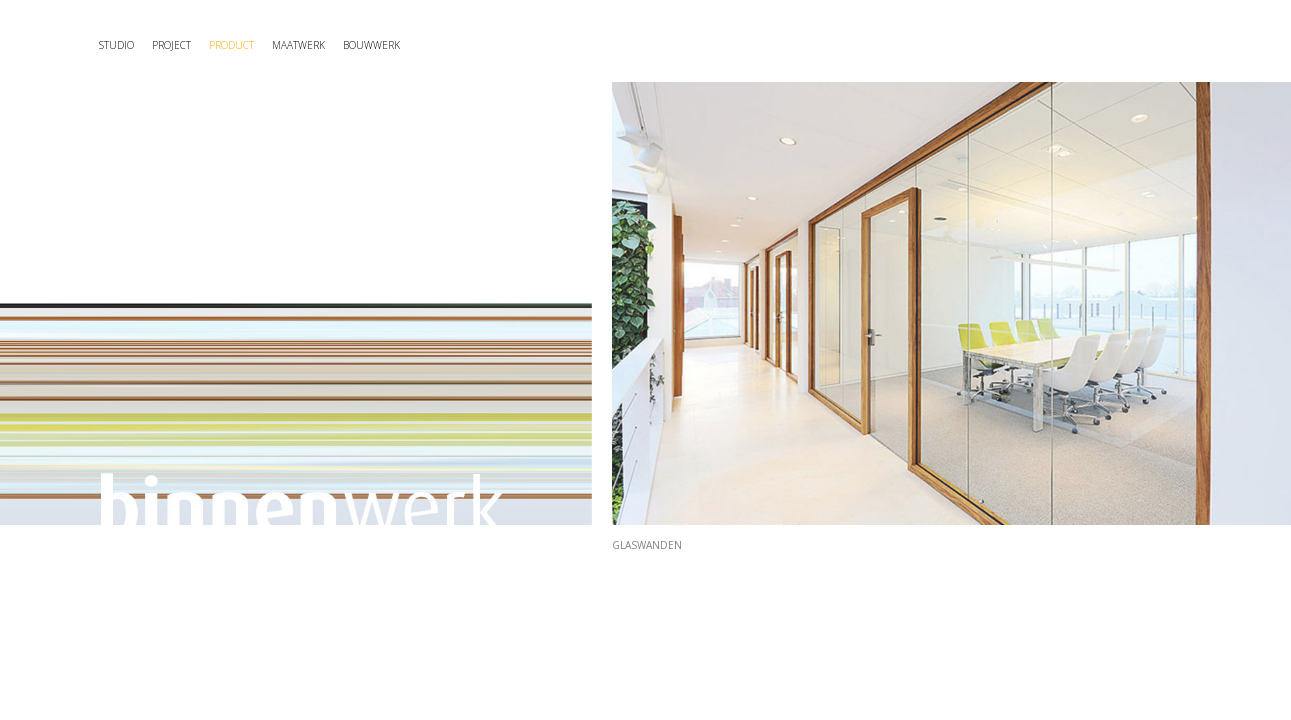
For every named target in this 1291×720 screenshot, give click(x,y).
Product (315, 45)
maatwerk (421, 45)
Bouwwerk (536, 45)
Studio (133, 45)
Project (220, 45)
